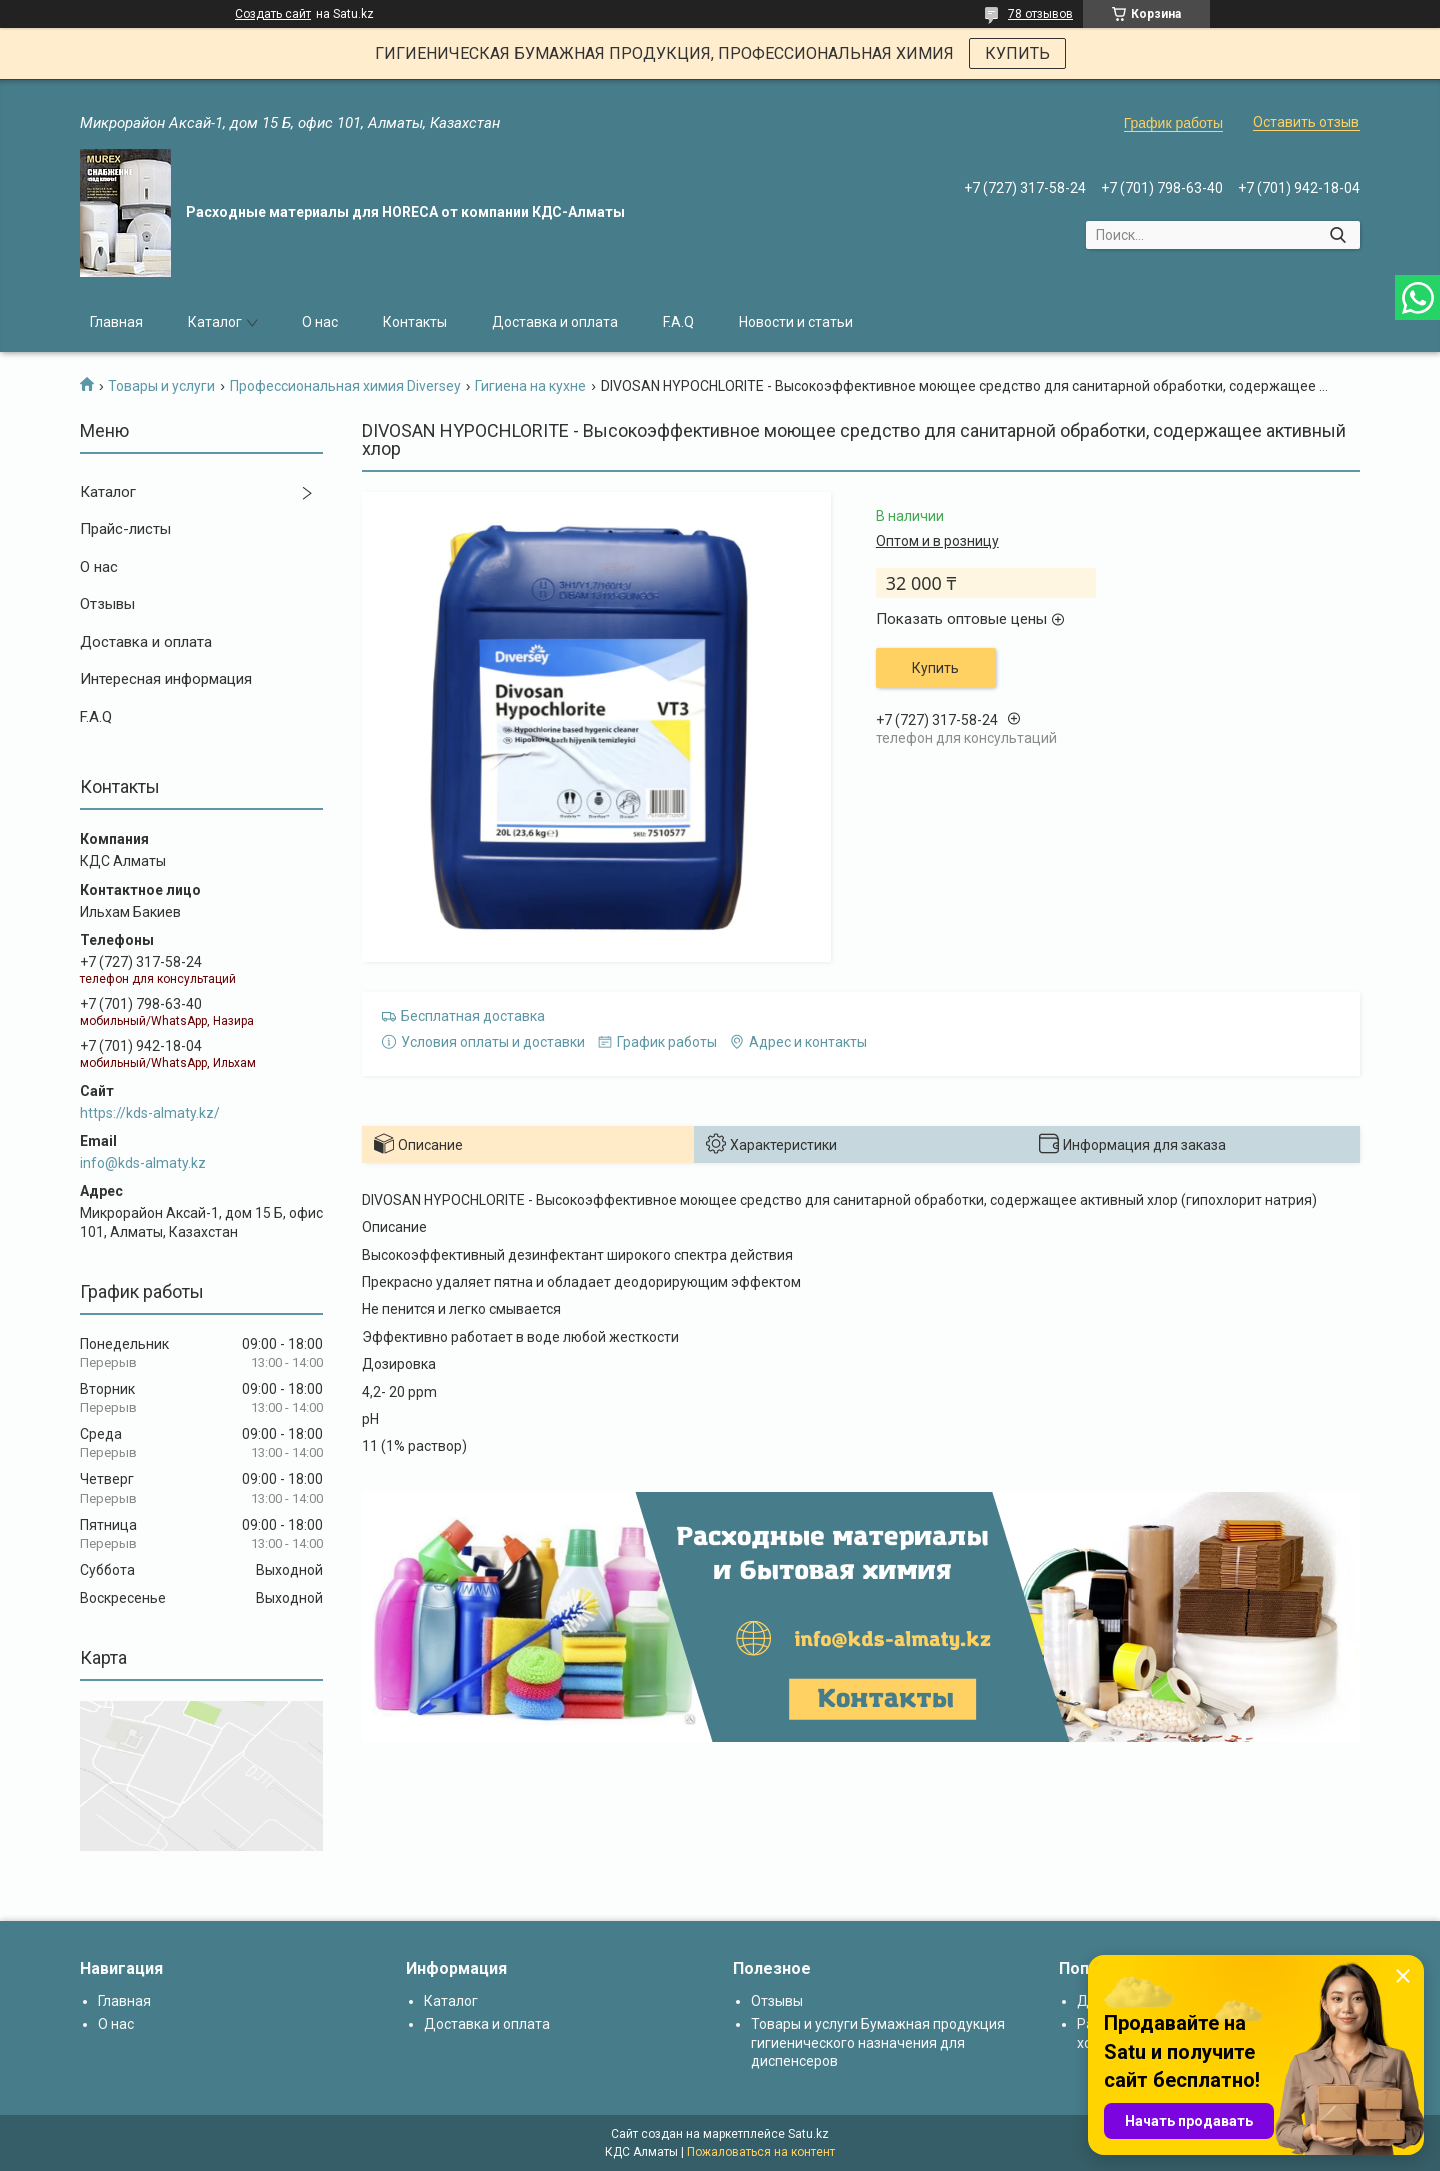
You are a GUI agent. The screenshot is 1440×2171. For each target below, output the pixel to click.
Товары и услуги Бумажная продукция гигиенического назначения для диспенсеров (878, 2042)
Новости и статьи (796, 322)
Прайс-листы (125, 529)
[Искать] (1337, 235)
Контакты (415, 322)
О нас (320, 322)
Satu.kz (808, 2134)
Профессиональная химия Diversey (345, 386)
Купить (935, 668)
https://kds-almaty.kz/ (150, 1113)
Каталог (215, 322)
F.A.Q (678, 322)
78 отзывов (1040, 14)
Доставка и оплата (555, 322)
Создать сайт (273, 14)
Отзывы (107, 604)
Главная (116, 322)
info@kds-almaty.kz (143, 1163)
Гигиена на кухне (530, 386)
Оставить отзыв (1306, 122)
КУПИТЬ (1017, 53)
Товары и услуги (161, 386)
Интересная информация (166, 679)
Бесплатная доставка (473, 1016)
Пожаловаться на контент (761, 2152)
